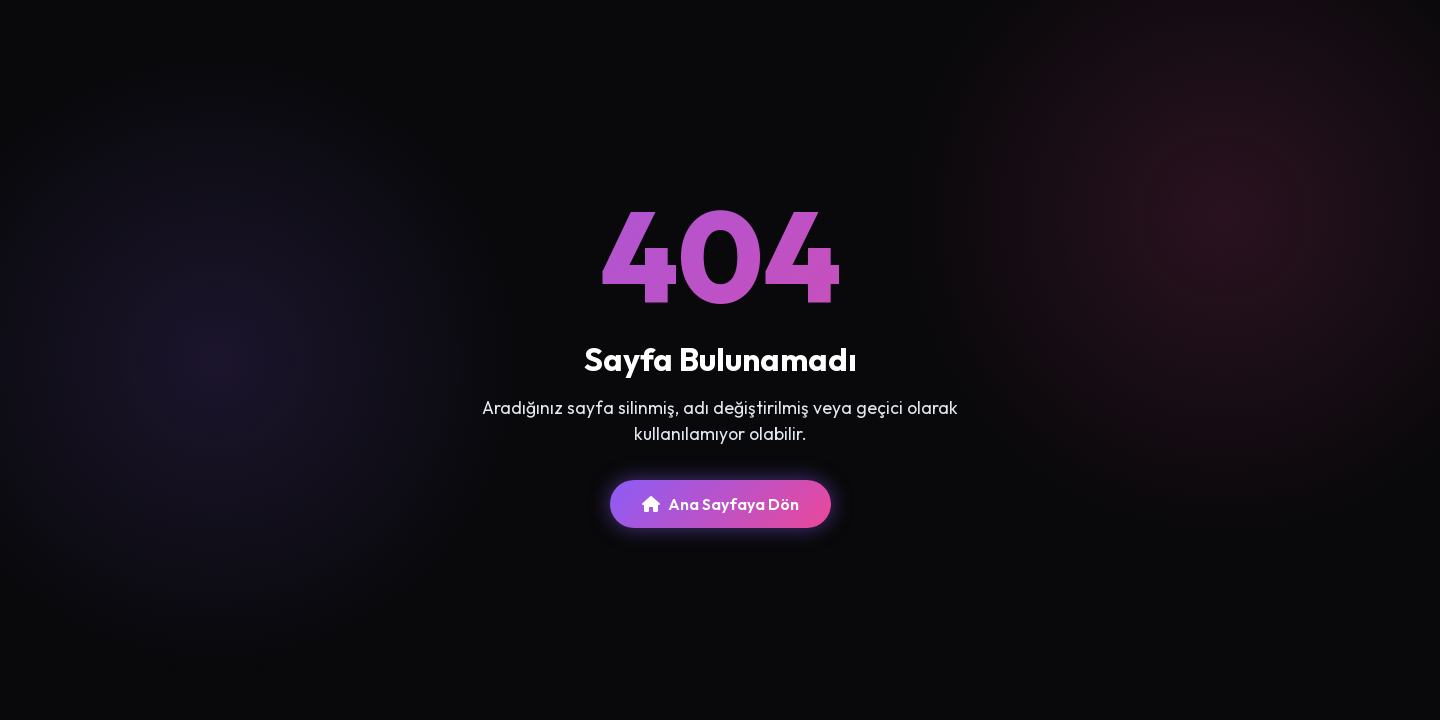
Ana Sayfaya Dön (720, 504)
